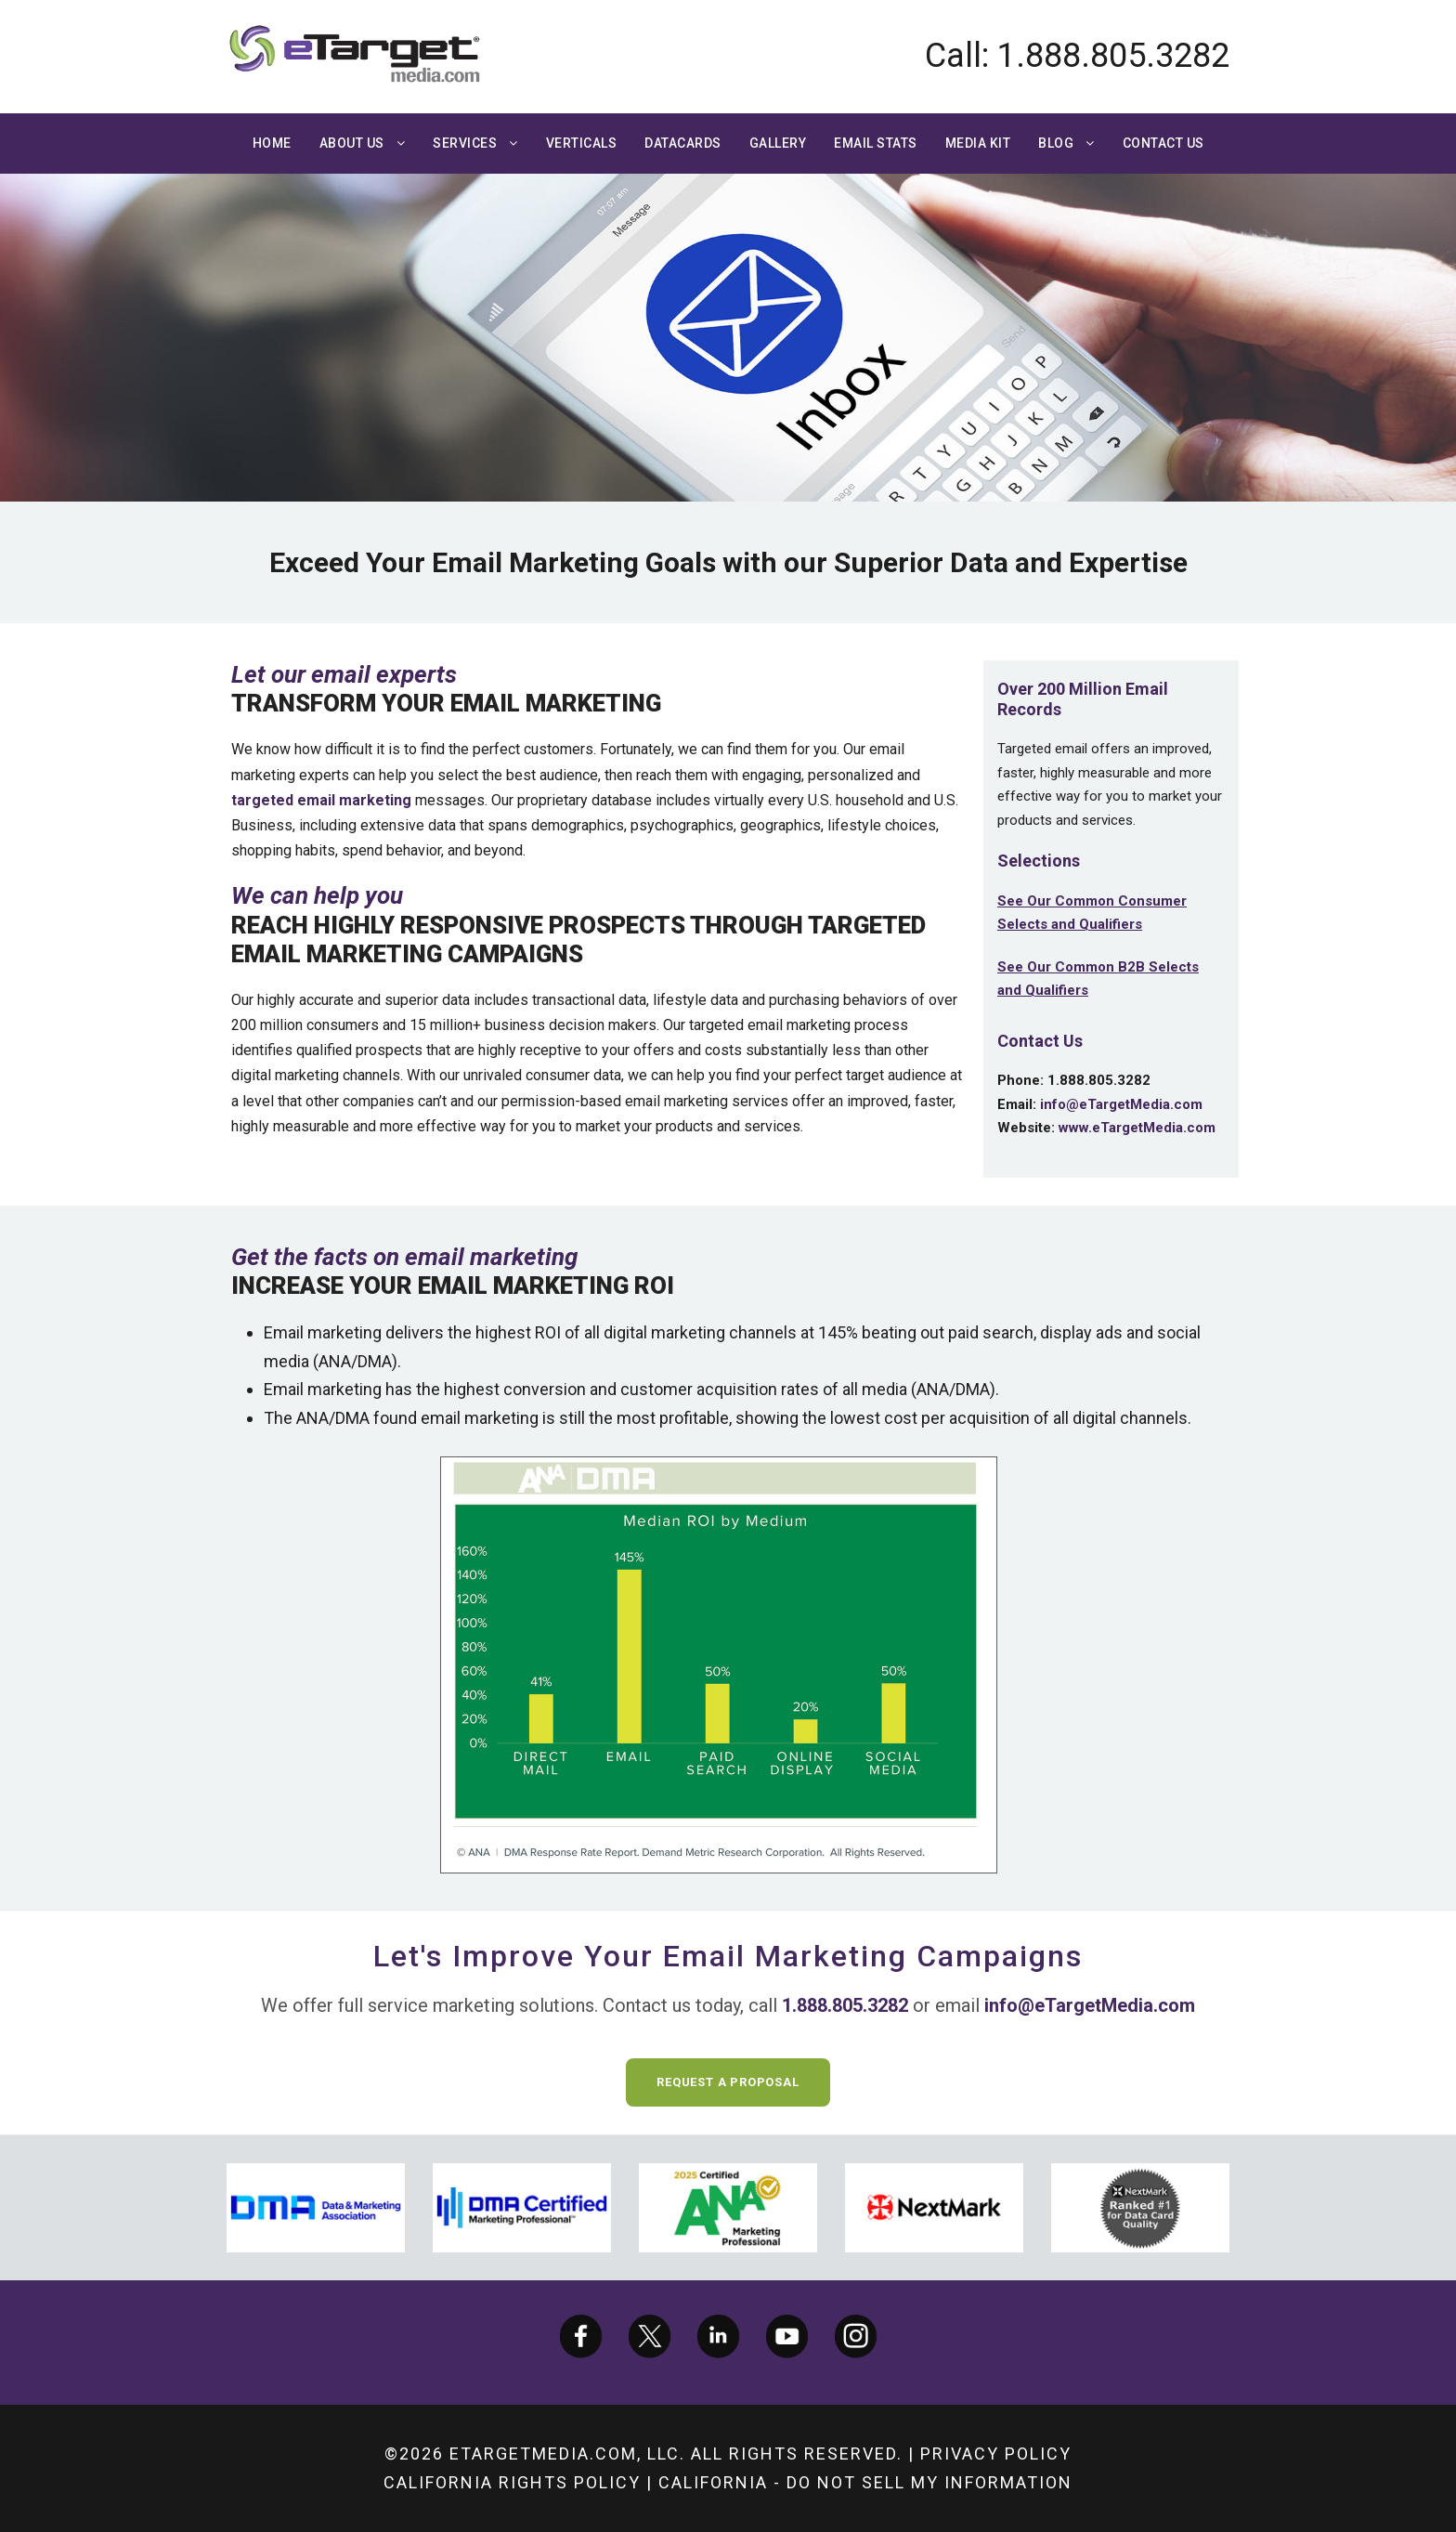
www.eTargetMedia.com (1137, 1127)
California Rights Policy (512, 2482)
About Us (351, 143)
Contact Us (1163, 143)
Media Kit (978, 143)
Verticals (582, 143)
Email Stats (875, 143)
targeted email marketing (321, 800)
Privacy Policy (996, 2453)
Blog (1055, 143)
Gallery (778, 143)
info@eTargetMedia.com (1121, 1104)
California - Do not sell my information (865, 2482)
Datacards (683, 143)
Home (272, 143)
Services (465, 143)
